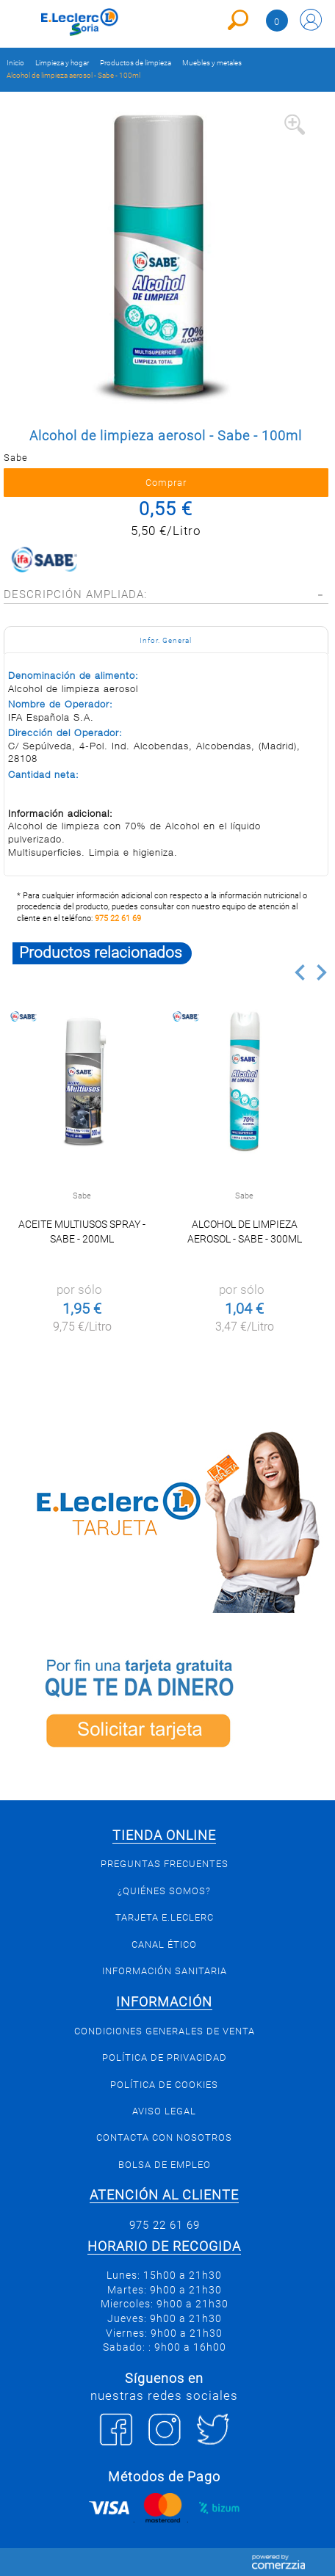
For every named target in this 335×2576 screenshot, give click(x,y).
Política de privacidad (164, 2057)
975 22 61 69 (118, 918)
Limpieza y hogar (62, 63)
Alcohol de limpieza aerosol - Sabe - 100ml (73, 75)
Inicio (15, 63)
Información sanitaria (164, 1970)
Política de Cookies (164, 2084)
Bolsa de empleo (164, 2164)
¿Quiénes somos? (164, 1890)
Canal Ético (164, 1944)
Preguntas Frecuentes (164, 1863)
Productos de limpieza (135, 63)
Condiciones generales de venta (164, 2031)
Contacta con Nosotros (164, 2137)
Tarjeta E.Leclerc (164, 1917)
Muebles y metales (212, 63)
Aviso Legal (164, 2111)
